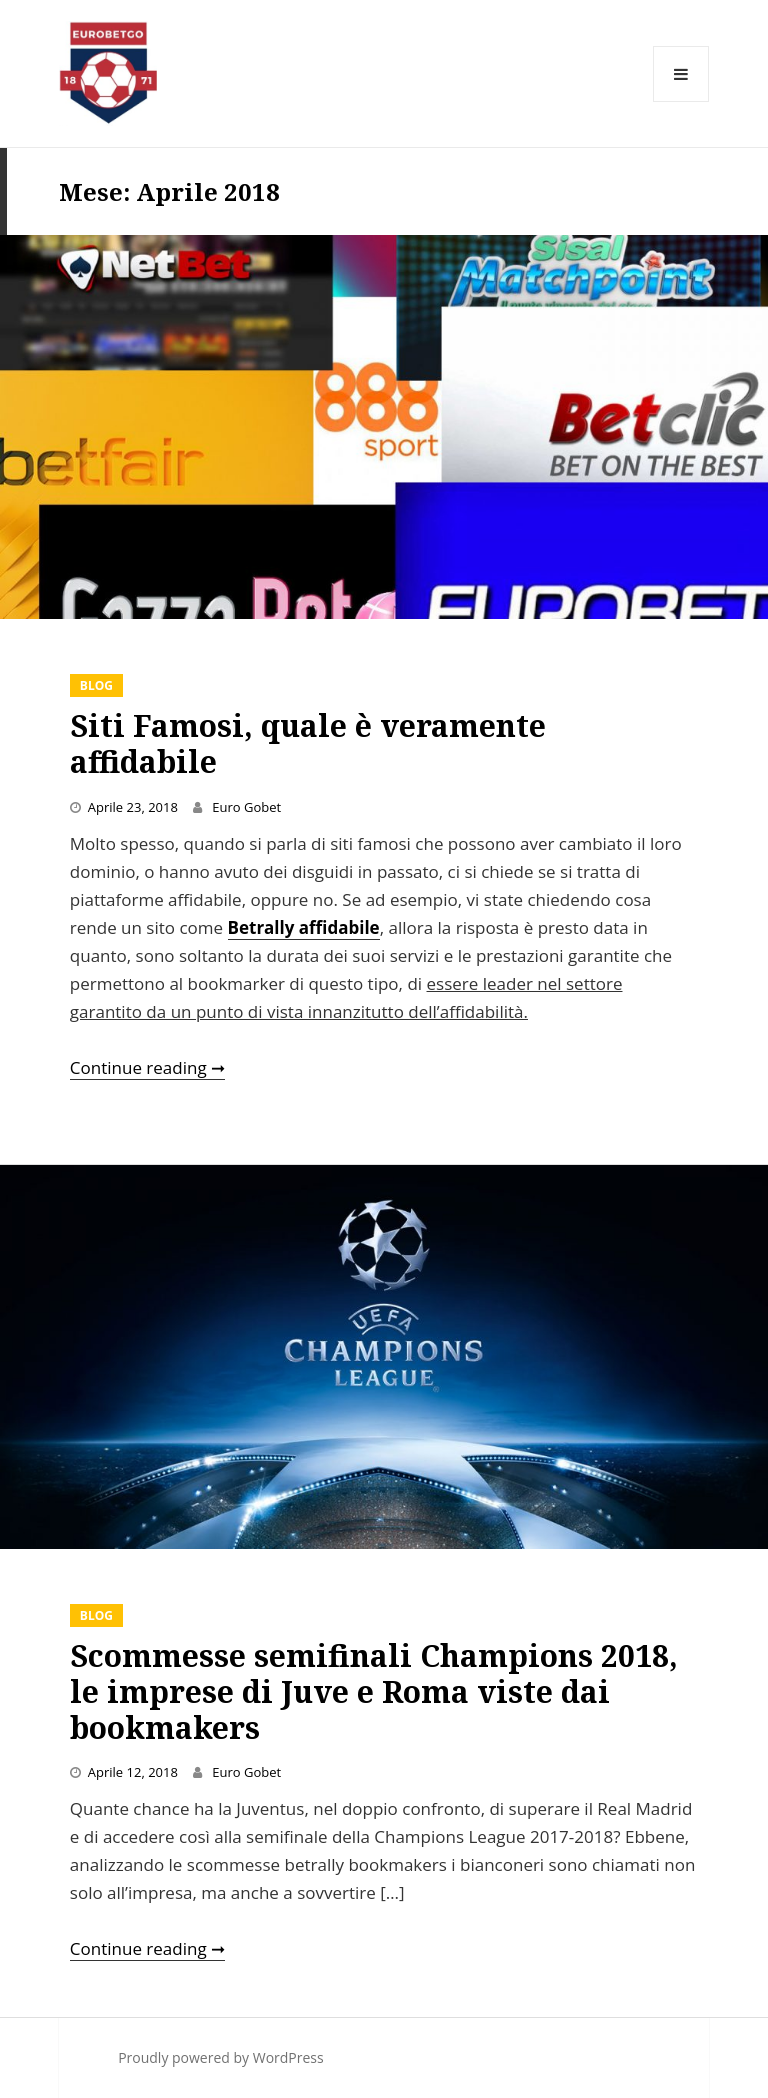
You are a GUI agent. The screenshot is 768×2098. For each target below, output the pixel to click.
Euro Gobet (246, 807)
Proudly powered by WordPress (221, 2057)
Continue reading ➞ (147, 1067)
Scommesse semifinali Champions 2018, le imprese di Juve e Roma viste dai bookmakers (374, 1691)
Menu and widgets (681, 101)
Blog (96, 685)
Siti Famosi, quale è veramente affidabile (308, 743)
